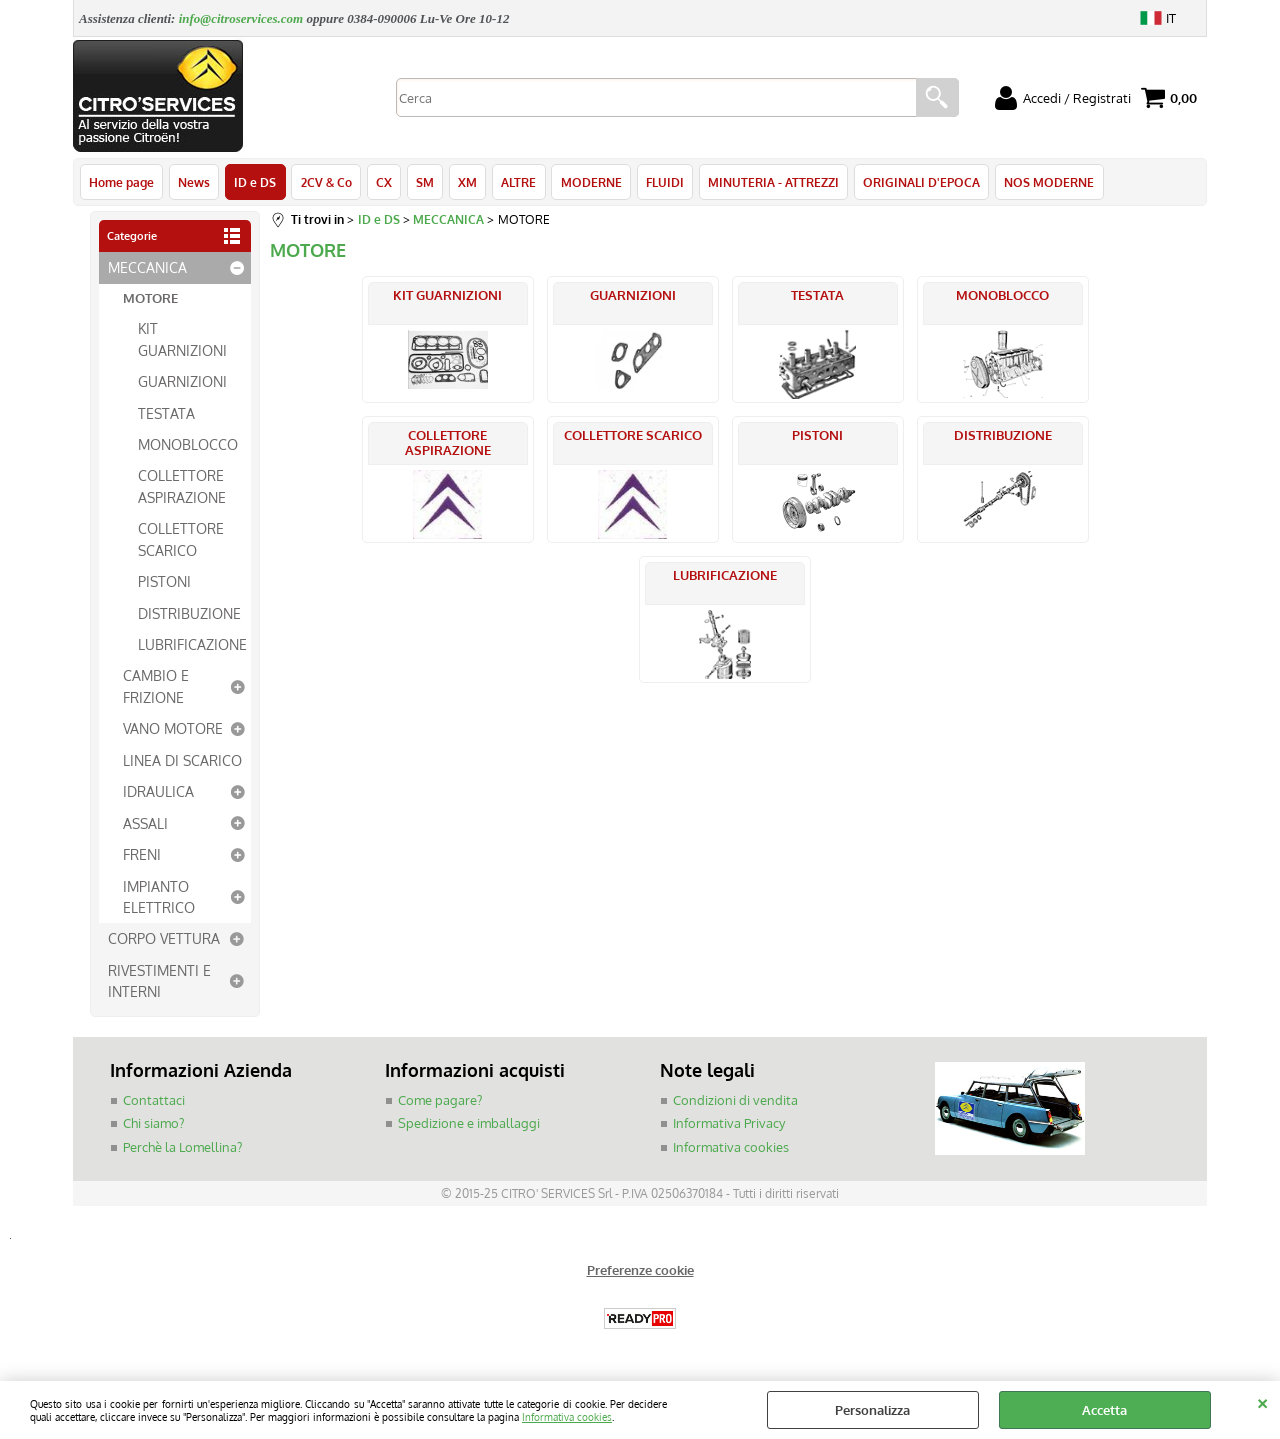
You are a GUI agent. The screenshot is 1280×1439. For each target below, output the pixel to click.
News (194, 182)
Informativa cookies (567, 1416)
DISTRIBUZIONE (189, 613)
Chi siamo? (153, 1124)
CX (383, 182)
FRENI (142, 855)
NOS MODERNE (1047, 182)
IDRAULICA (158, 792)
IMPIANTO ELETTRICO (159, 896)
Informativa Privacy (729, 1124)
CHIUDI (1262, 1401)
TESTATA (166, 413)
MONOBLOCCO (188, 445)
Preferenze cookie (640, 1271)
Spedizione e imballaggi (469, 1124)
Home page (121, 182)
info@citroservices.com (241, 18)
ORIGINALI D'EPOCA (919, 182)
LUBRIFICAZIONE (192, 645)
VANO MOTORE (173, 729)
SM (424, 182)
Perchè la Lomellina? (182, 1148)
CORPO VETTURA (164, 939)
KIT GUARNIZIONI (182, 339)
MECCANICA (147, 268)
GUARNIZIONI (182, 382)
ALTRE (517, 182)
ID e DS (255, 182)
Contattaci (154, 1101)
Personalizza (872, 1410)
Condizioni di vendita (735, 1101)
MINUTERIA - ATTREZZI (771, 182)
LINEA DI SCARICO (182, 761)
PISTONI (164, 582)
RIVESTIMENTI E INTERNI (159, 981)
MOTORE (150, 299)
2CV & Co (325, 182)
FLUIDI (663, 182)
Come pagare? (440, 1101)
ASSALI (145, 823)
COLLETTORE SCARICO (181, 539)
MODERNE (589, 182)
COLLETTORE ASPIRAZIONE (182, 486)
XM (466, 182)
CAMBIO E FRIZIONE (156, 686)
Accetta (1104, 1410)
